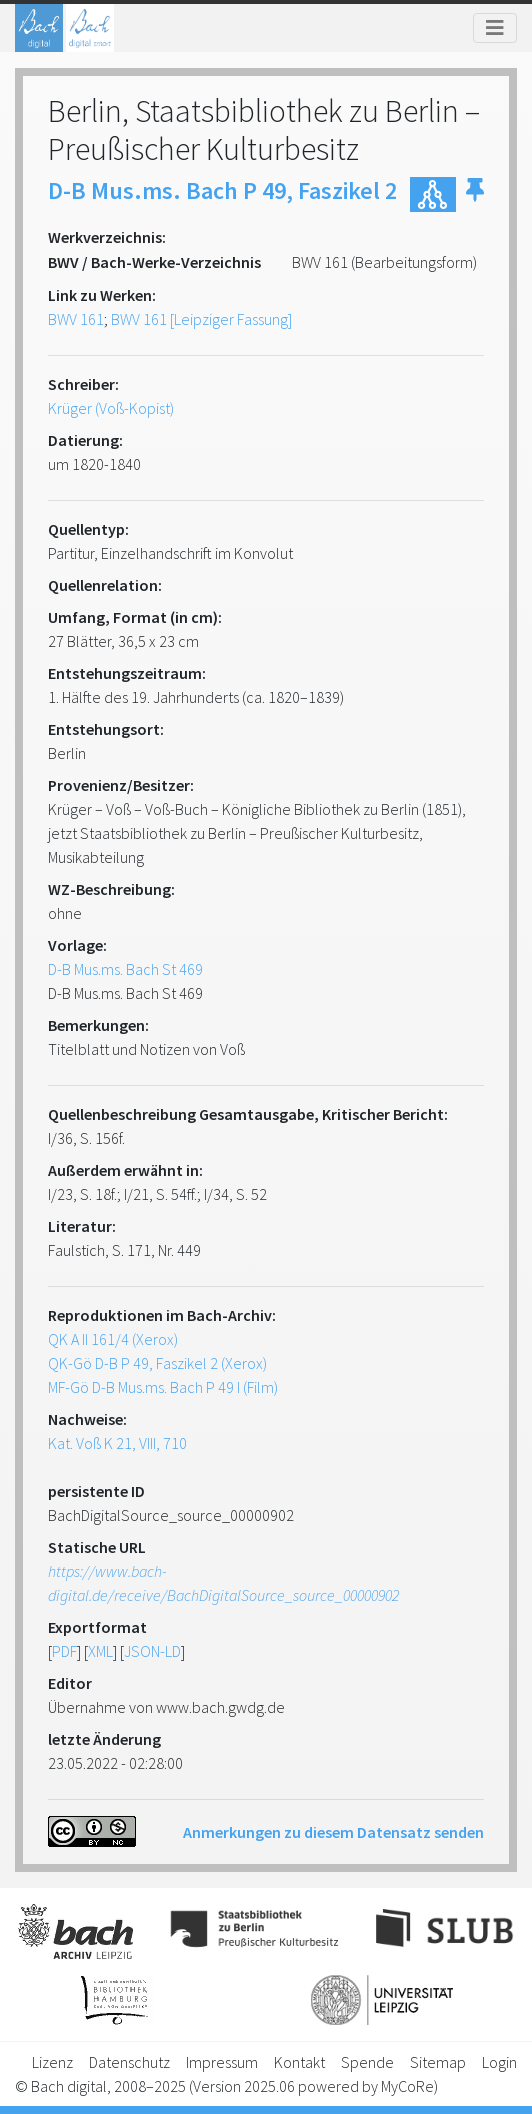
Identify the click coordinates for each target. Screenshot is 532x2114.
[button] (475, 194)
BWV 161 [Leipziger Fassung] (201, 319)
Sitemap (438, 2062)
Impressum (222, 2062)
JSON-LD (152, 1651)
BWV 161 (76, 319)
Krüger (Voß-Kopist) (111, 408)
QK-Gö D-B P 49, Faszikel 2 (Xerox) (157, 1363)
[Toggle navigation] (495, 28)
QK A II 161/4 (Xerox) (113, 1339)
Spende (367, 2062)
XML (100, 1651)
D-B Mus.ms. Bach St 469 (125, 969)
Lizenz (52, 2062)
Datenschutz (129, 2062)
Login (499, 2062)
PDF (64, 1651)
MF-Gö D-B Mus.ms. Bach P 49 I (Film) (163, 1387)
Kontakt (299, 2062)
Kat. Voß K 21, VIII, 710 (117, 1443)
